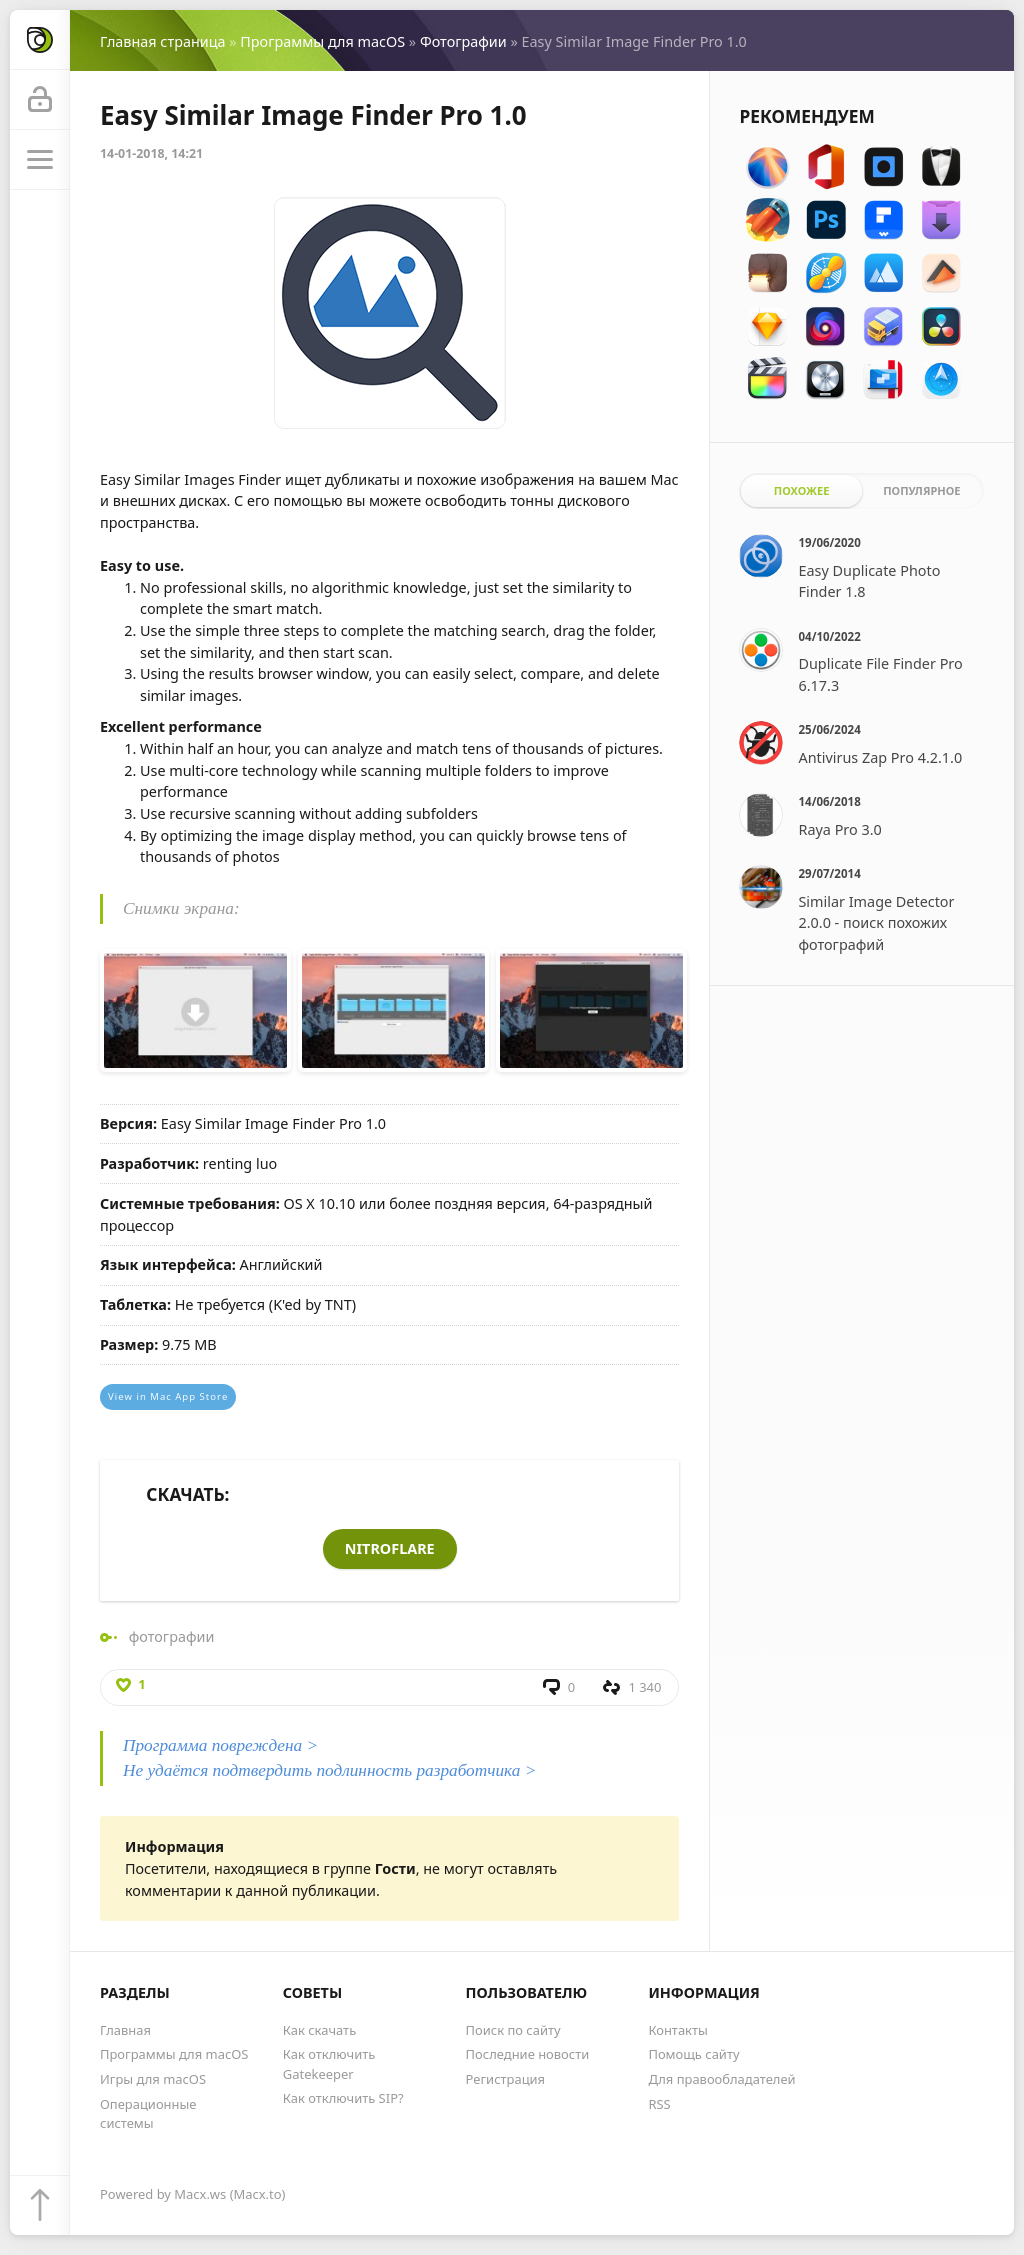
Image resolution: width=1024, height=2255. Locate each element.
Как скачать (319, 2030)
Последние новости (528, 2054)
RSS (659, 2104)
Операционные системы (148, 2113)
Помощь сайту (693, 2054)
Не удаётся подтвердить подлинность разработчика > (329, 1770)
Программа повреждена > (220, 1745)
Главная (125, 2030)
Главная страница (162, 41)
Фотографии (463, 41)
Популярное (921, 490)
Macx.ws (200, 2194)
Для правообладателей (721, 2079)
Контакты (677, 2030)
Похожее (802, 490)
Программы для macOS (322, 41)
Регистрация (506, 2079)
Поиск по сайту (513, 2030)
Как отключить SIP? (343, 2098)
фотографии (172, 1636)
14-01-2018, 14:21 (151, 153)
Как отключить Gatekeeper (329, 2063)
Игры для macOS (153, 2079)
